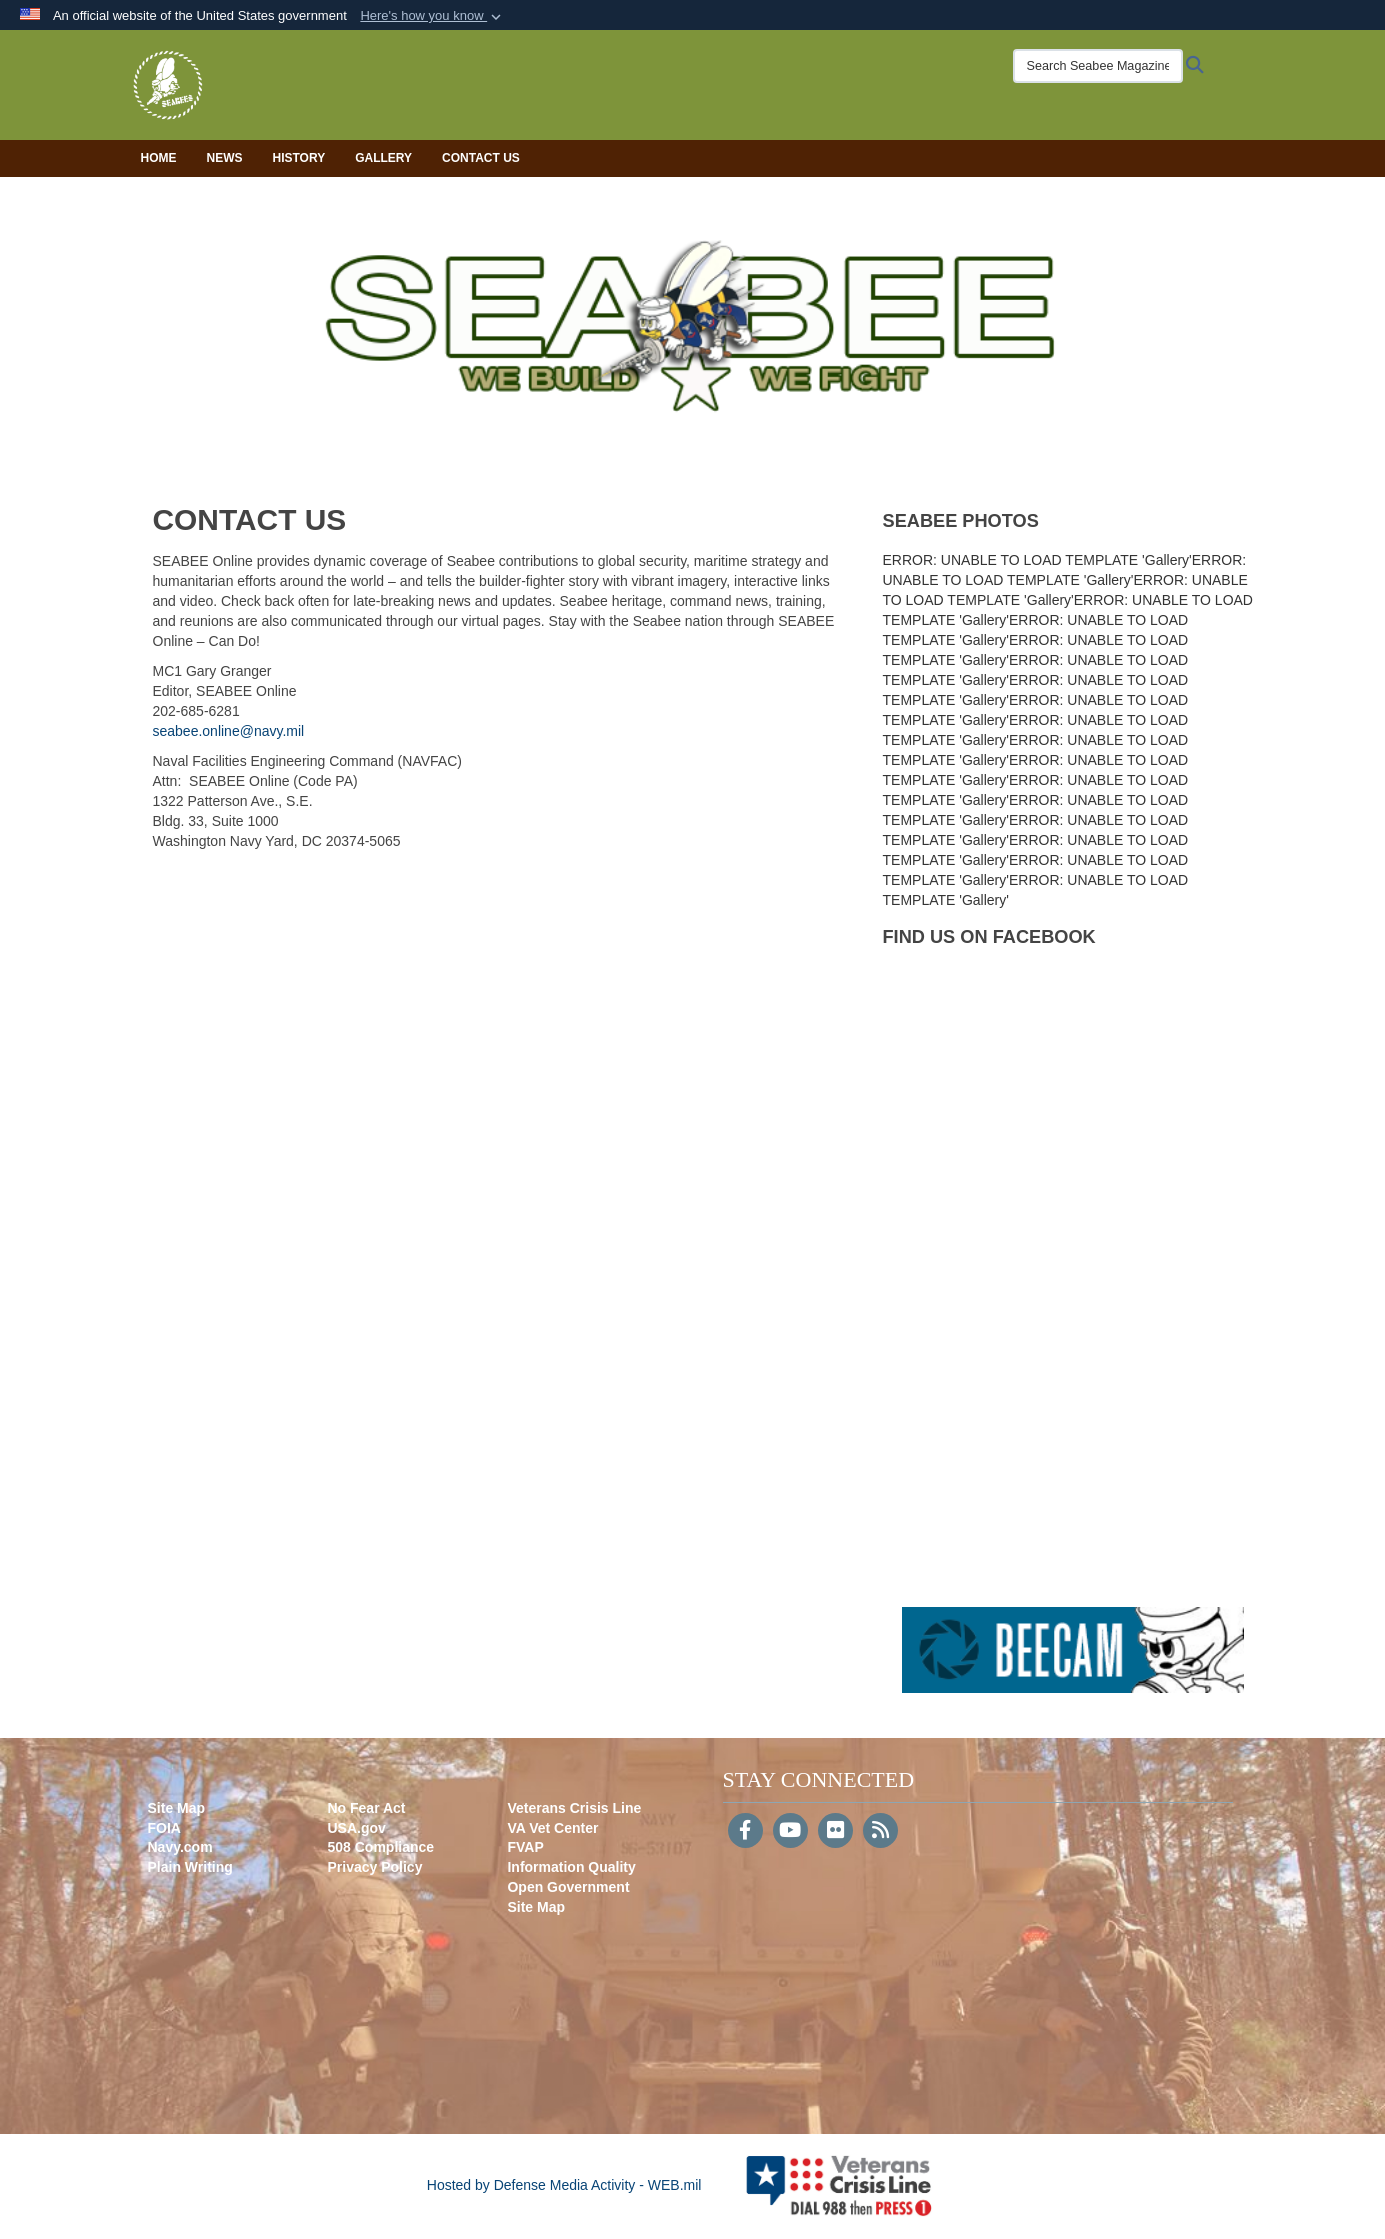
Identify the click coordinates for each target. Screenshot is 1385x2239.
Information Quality (571, 1867)
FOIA (164, 1828)
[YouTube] (790, 1832)
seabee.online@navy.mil (229, 731)
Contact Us (481, 158)
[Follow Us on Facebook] (745, 1832)
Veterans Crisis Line (574, 1808)
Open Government (568, 1887)
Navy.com (180, 1847)
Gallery (383, 158)
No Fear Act (366, 1808)
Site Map (177, 1808)
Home (159, 158)
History (299, 158)
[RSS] (880, 1832)
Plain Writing (190, 1867)
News (225, 158)
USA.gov (356, 1828)
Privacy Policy (374, 1867)
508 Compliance (380, 1847)
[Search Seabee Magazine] (1098, 66)
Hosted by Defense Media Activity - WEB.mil (564, 2185)
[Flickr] (835, 1832)
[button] (432, 16)
